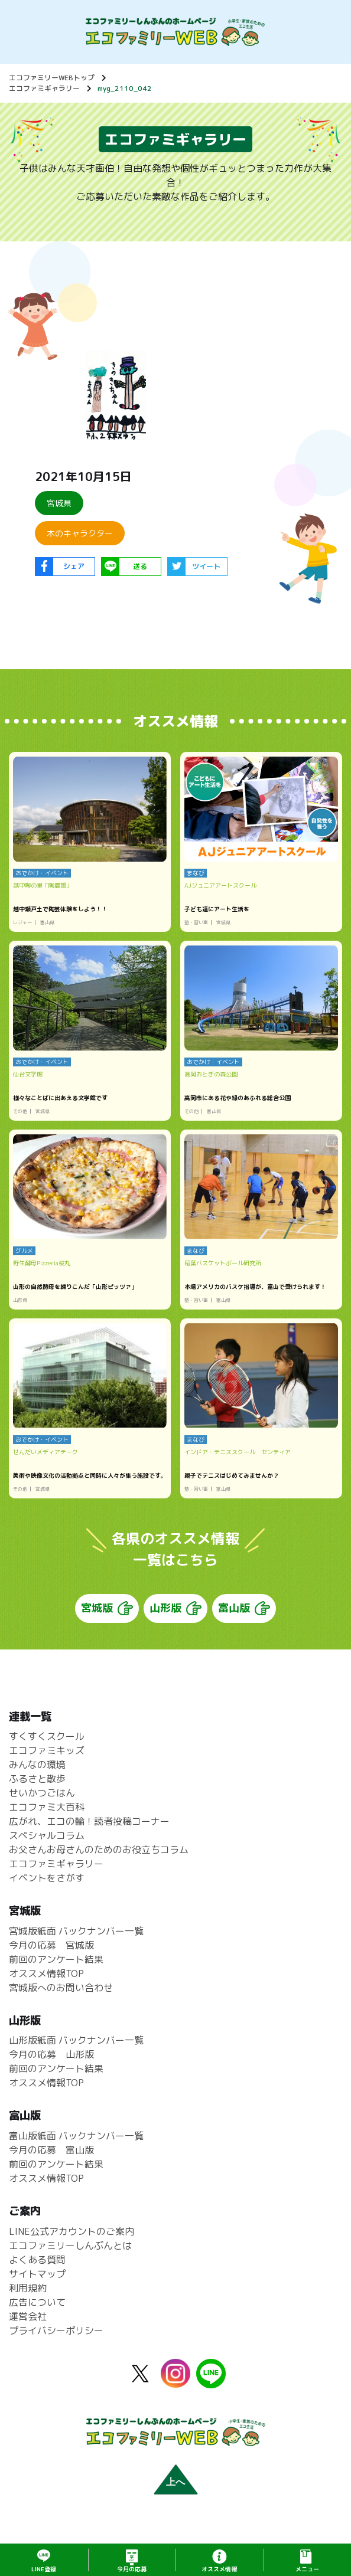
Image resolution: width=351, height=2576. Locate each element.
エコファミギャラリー (44, 88)
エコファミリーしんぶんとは (70, 2256)
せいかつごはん (42, 1803)
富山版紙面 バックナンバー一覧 (76, 2146)
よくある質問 (37, 2270)
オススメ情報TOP (46, 1984)
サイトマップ (37, 2284)
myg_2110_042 (125, 88)
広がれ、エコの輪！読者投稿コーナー (89, 1831)
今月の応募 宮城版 (51, 1955)
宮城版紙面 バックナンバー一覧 (76, 1941)
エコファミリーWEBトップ (52, 78)
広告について (37, 2312)
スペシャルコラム (46, 1845)
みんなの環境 (37, 1775)
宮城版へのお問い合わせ (61, 1998)
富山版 (234, 1618)
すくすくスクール (46, 1746)
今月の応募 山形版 (51, 2064)
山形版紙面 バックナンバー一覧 (76, 2050)
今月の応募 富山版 (51, 2160)
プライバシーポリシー (56, 2341)
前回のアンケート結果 (56, 1969)
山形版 (165, 1618)
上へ (175, 2492)
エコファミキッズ (46, 1761)
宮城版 (97, 1618)
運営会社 (28, 2326)
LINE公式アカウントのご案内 (71, 2241)
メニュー (307, 2569)
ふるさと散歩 (37, 1789)
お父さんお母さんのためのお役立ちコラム (98, 1860)
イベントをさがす (46, 1888)
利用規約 (28, 2298)
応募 (132, 2569)
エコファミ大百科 (46, 1817)
